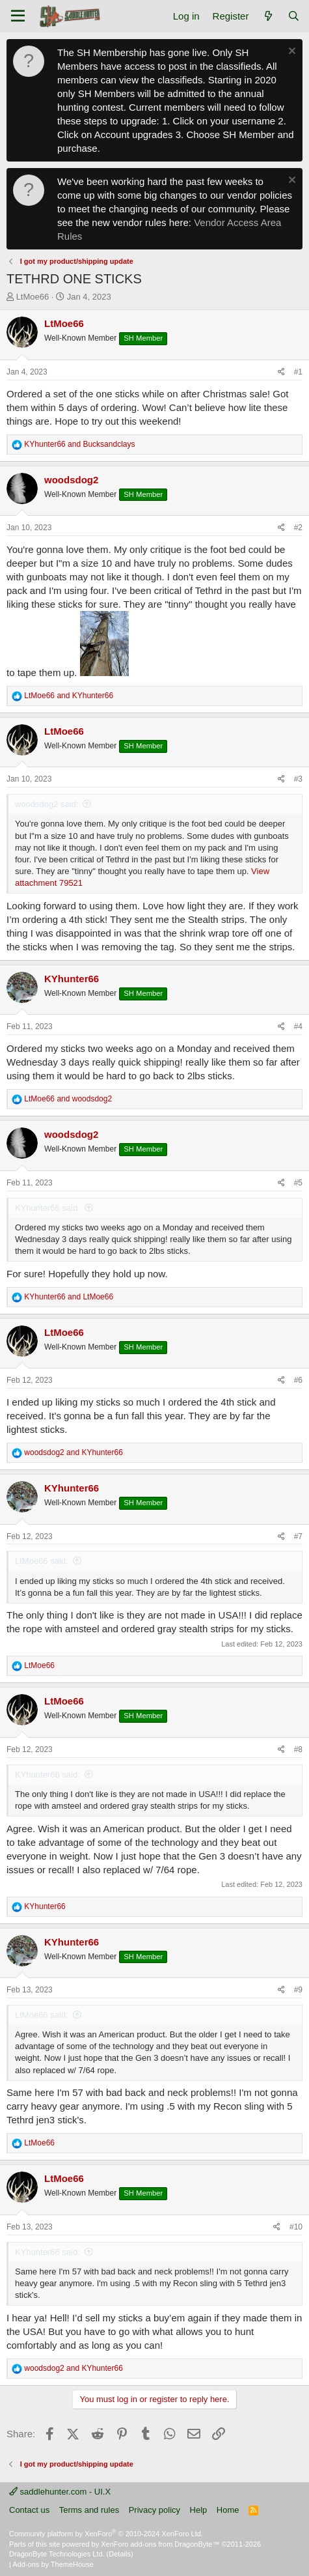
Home (228, 2510)
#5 (298, 1182)
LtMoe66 (32, 297)
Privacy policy (154, 2510)
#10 (295, 2226)
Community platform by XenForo (106, 2534)
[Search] (293, 16)
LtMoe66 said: (41, 1561)
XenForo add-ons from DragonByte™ (160, 2544)
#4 (298, 1026)
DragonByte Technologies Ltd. (57, 2554)
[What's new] (267, 16)
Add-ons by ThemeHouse (53, 2564)
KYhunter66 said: (47, 1208)
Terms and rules (89, 2510)
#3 (298, 779)
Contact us (29, 2510)
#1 (298, 371)
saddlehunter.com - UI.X (60, 2492)
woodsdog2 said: (47, 804)
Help (199, 2510)
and (79, 444)
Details (120, 2554)
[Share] (281, 372)
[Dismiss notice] (290, 52)
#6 (298, 1380)
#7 (298, 1536)
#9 (298, 1989)
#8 (298, 1749)
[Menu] (18, 16)
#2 (298, 527)
